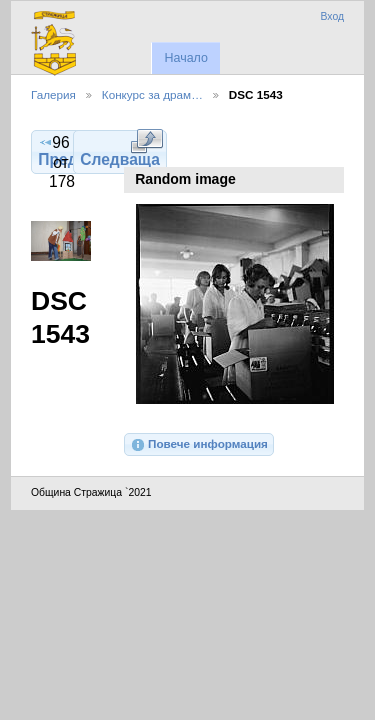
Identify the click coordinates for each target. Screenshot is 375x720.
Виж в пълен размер (146, 141)
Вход (332, 16)
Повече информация (199, 445)
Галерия (53, 94)
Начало (185, 58)
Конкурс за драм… (152, 94)
